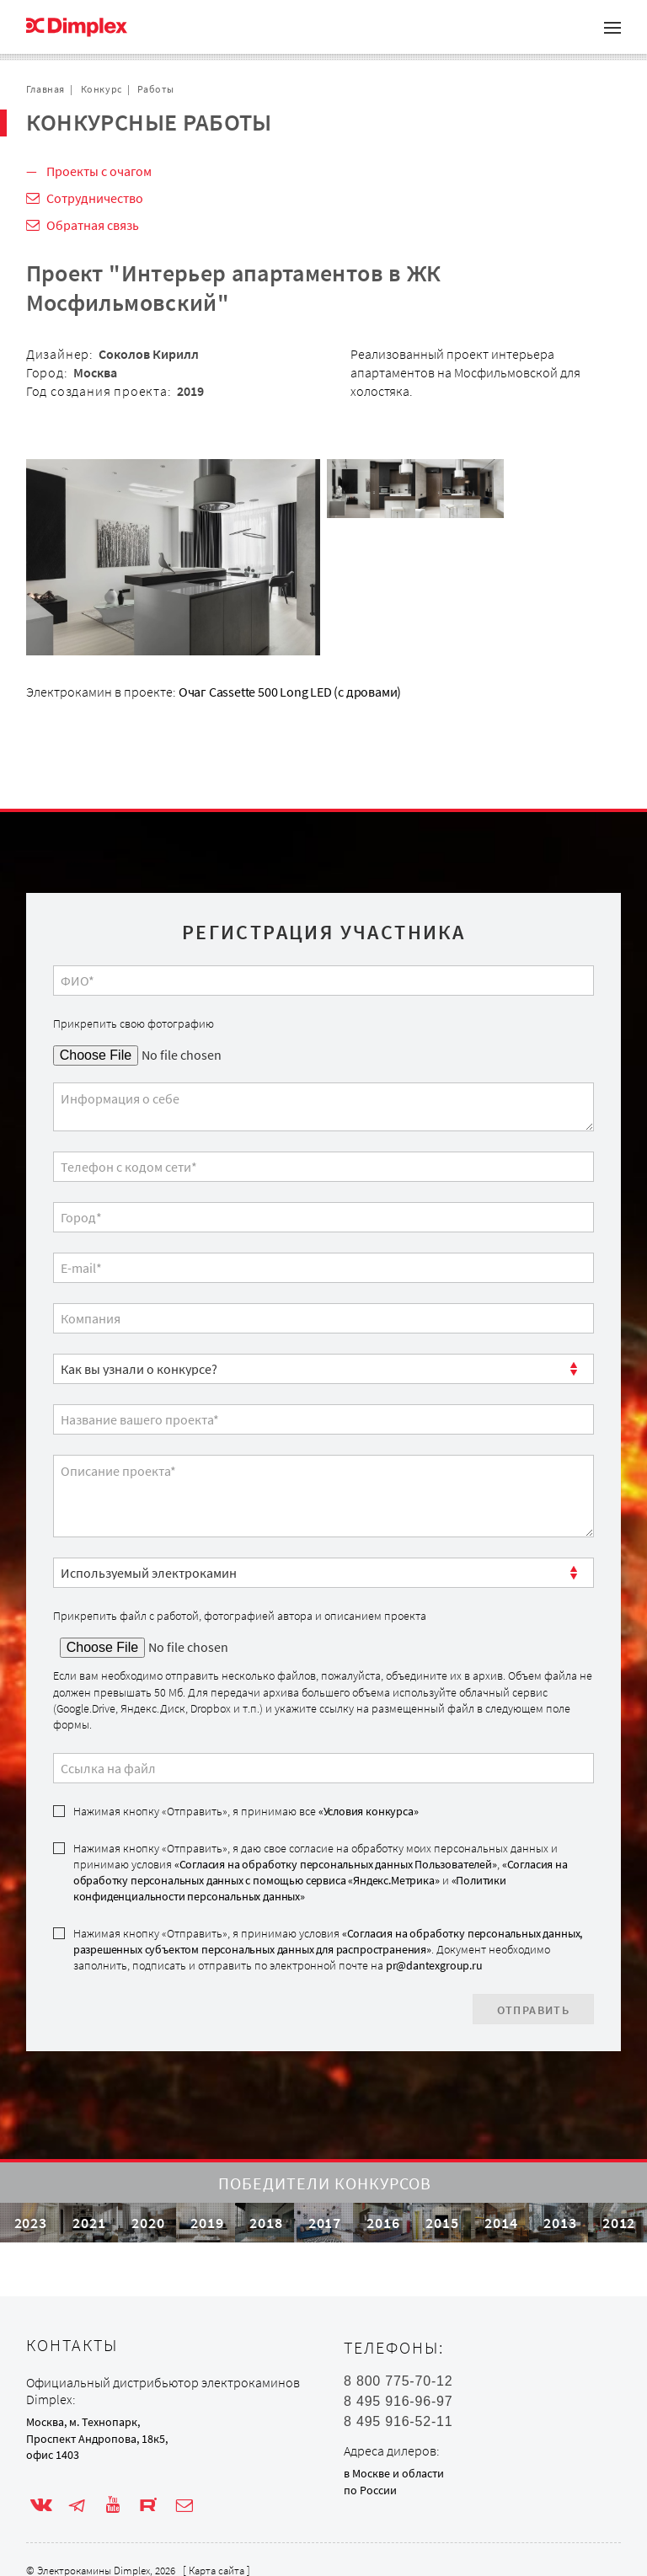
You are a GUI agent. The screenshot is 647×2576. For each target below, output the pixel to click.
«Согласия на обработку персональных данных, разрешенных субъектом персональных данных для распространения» (327, 1941)
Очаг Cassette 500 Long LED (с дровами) (290, 691)
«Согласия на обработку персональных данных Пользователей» (335, 1864)
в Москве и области (394, 2473)
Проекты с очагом (99, 171)
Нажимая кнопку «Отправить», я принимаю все (246, 1811)
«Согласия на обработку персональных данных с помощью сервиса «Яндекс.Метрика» (320, 1872)
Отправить (533, 2010)
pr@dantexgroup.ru (434, 1965)
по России (370, 2490)
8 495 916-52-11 (398, 2422)
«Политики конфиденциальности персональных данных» (289, 1888)
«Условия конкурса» (368, 1811)
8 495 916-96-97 (398, 2401)
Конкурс (101, 89)
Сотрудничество (94, 198)
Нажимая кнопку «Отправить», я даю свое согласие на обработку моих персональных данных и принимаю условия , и (320, 1873)
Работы (155, 89)
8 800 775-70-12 (398, 2381)
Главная (45, 89)
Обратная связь (92, 224)
